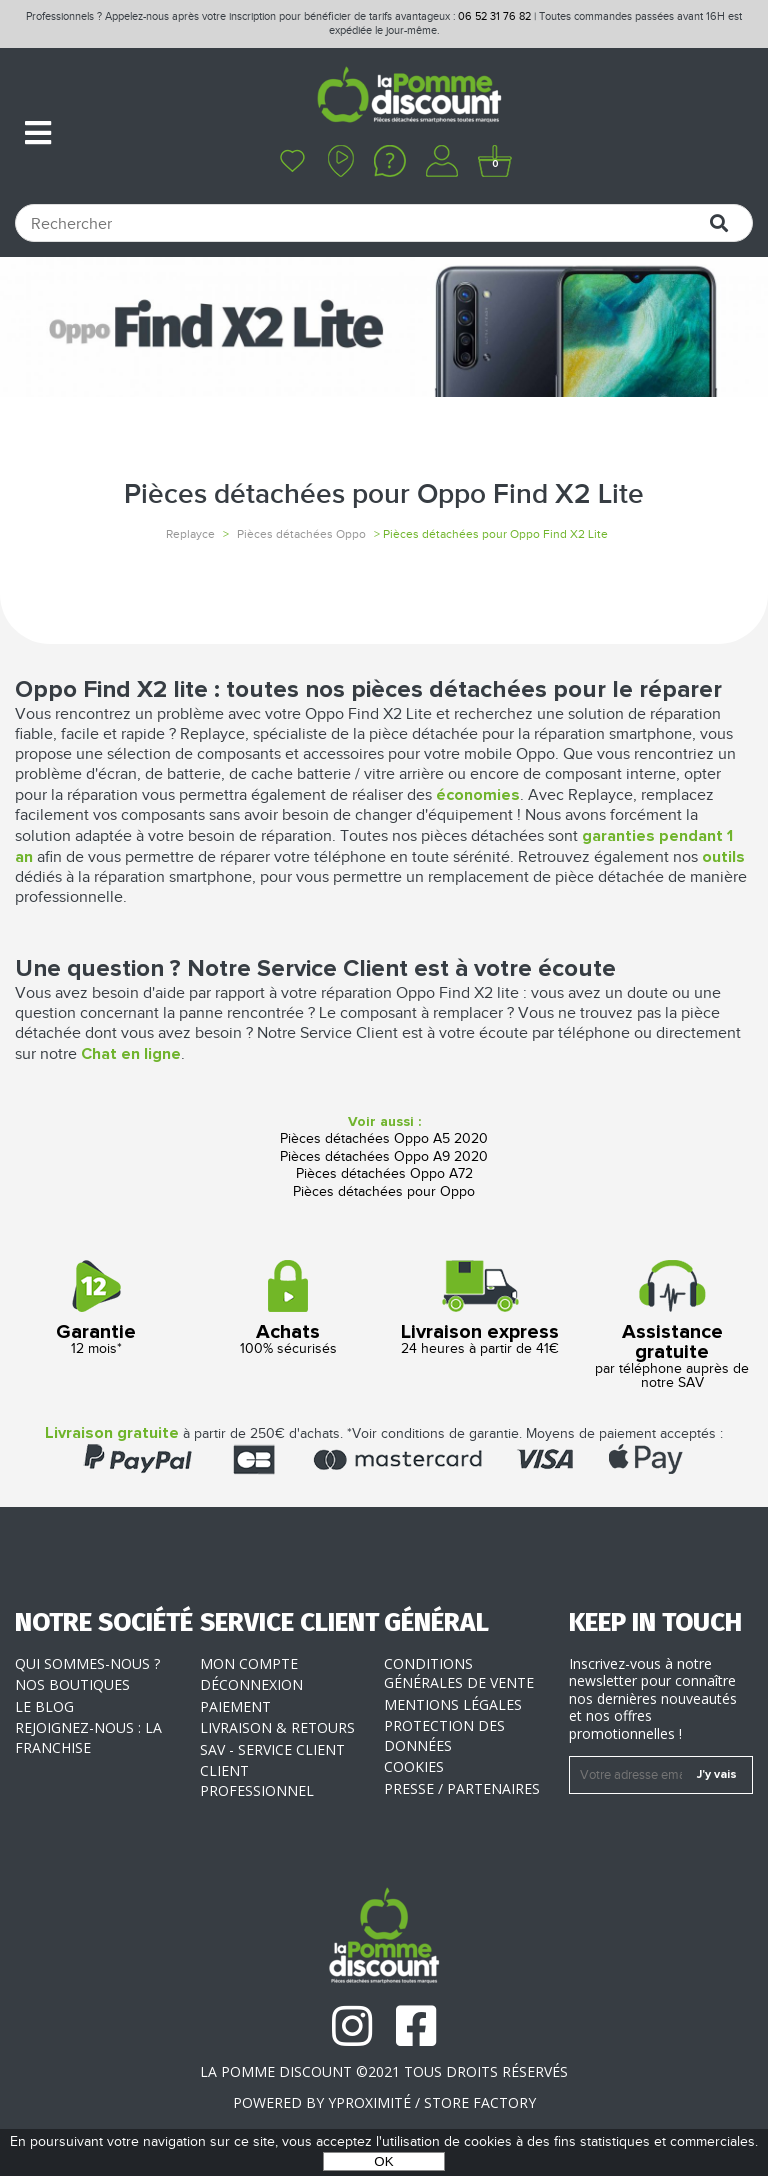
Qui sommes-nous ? (87, 1663)
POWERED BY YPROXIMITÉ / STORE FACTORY (384, 2102)
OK (383, 2161)
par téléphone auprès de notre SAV (672, 1325)
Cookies (414, 1766)
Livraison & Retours (277, 1727)
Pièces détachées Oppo (301, 534)
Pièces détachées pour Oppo (384, 1192)
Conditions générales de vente (459, 1673)
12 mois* (96, 1308)
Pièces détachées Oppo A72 (384, 1174)
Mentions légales (453, 1704)
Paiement (235, 1706)
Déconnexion (251, 1684)
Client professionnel (257, 1780)
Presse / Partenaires (462, 1788)
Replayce (190, 534)
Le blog (44, 1706)
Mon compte (249, 1663)
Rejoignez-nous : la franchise (88, 1737)
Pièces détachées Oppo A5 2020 (384, 1139)
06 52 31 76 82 (494, 16)
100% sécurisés (288, 1308)
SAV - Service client (272, 1749)
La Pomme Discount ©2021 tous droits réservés (384, 2071)
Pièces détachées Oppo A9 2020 (384, 1157)
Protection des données (444, 1735)
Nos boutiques (72, 1684)
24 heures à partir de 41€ (480, 1308)
